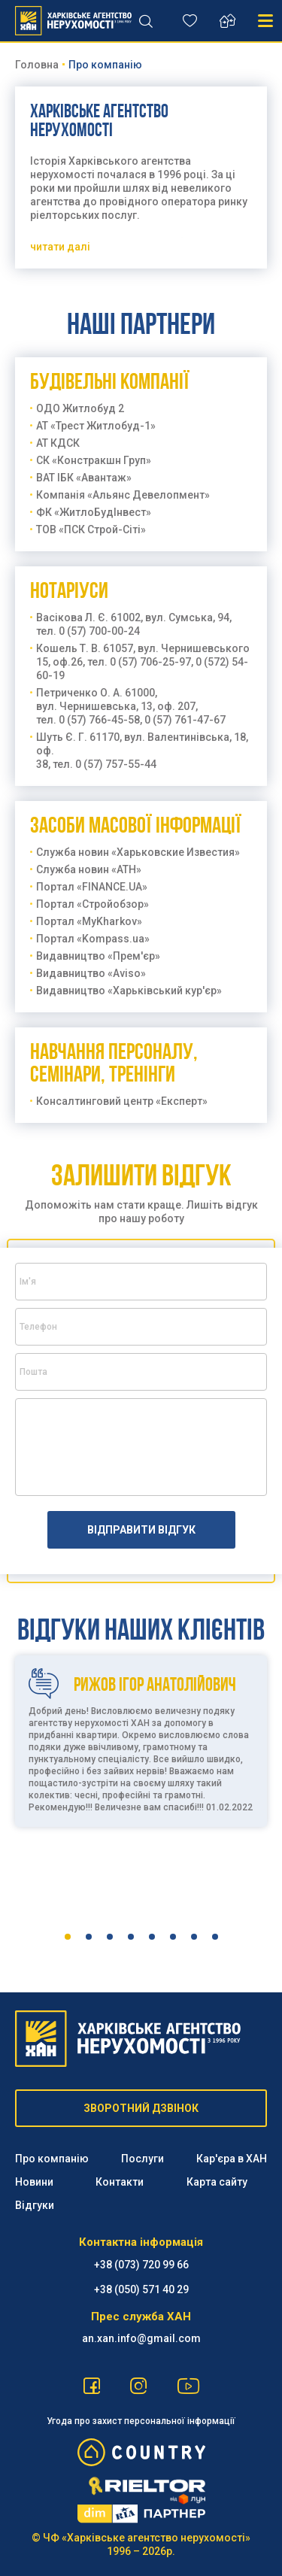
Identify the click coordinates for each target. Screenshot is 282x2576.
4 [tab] (131, 1937)
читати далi (60, 247)
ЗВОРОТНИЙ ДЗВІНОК (141, 2108)
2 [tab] (89, 1937)
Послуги (142, 2159)
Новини (34, 2182)
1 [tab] (68, 1937)
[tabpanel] (141, 1783)
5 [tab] (152, 1937)
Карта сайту (216, 2182)
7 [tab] (194, 1937)
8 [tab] (215, 1937)
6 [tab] (173, 1937)
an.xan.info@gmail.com (141, 2338)
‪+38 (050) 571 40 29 (141, 2289)
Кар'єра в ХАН (231, 2159)
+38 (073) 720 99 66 (141, 2265)
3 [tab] (110, 1937)
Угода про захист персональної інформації (141, 2421)
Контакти (120, 2182)
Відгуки (34, 2205)
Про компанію (52, 2159)
